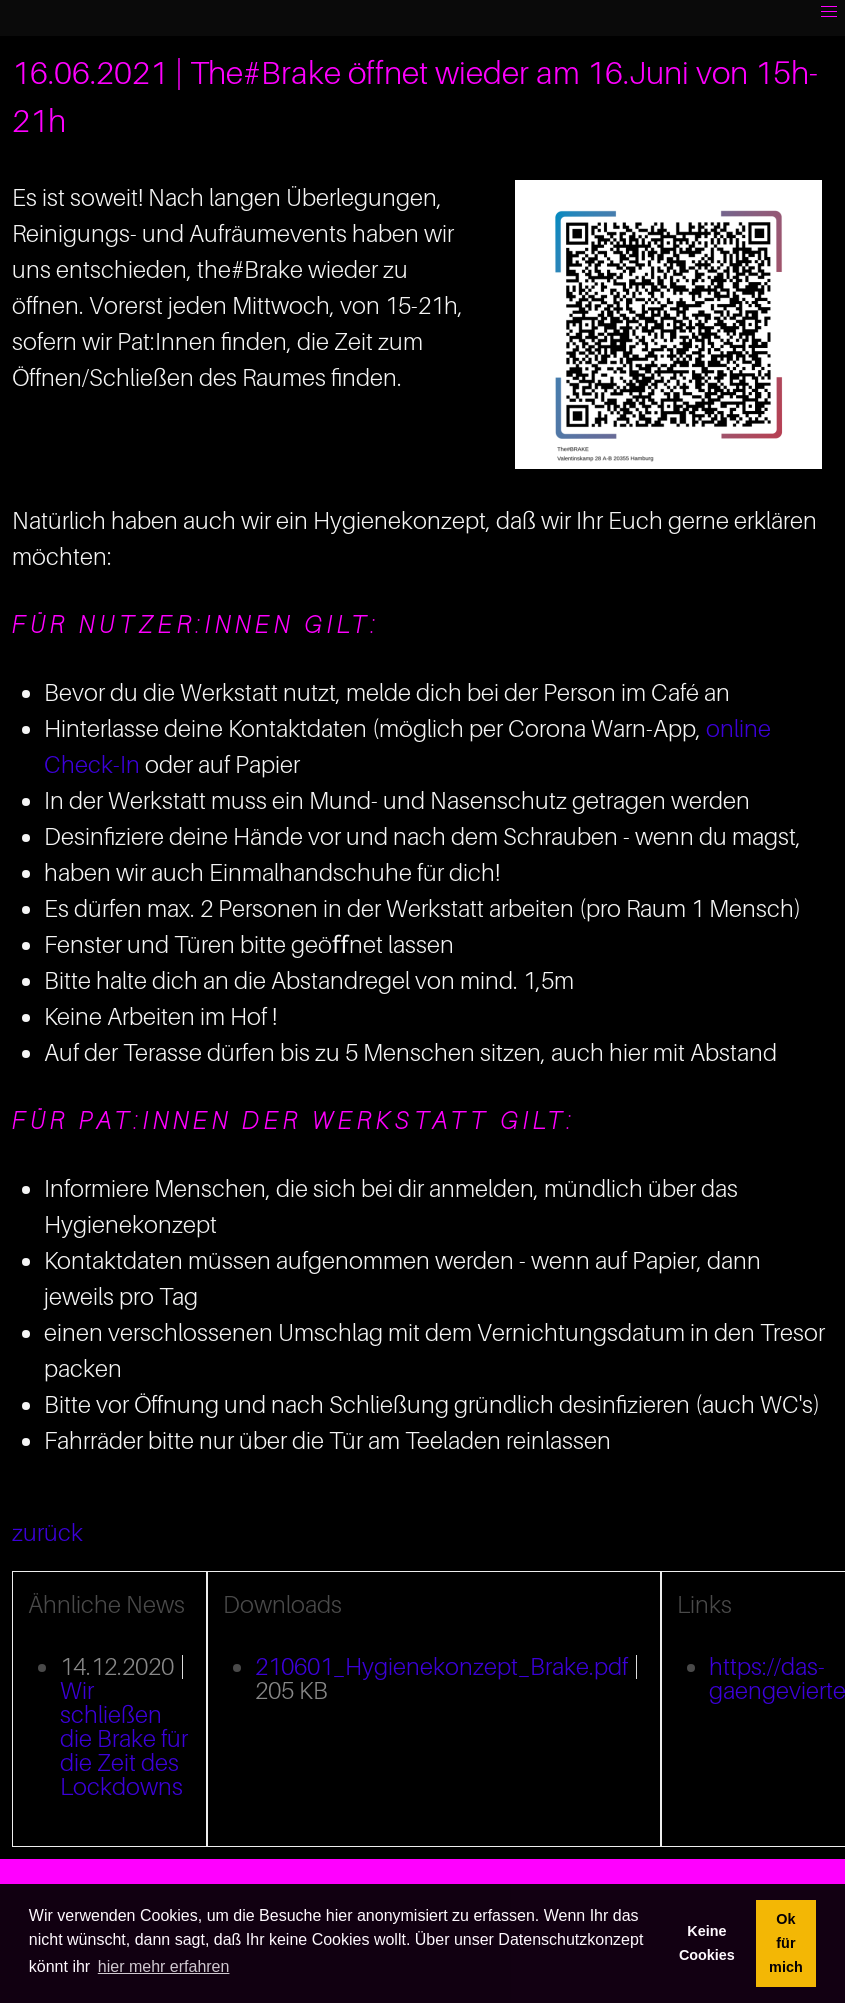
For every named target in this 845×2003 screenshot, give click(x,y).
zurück (47, 1532)
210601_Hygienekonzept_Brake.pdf (441, 1666)
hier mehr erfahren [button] (164, 1966)
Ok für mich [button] (786, 1943)
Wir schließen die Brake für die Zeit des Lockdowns (124, 1738)
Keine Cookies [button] (707, 1943)
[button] (829, 12)
